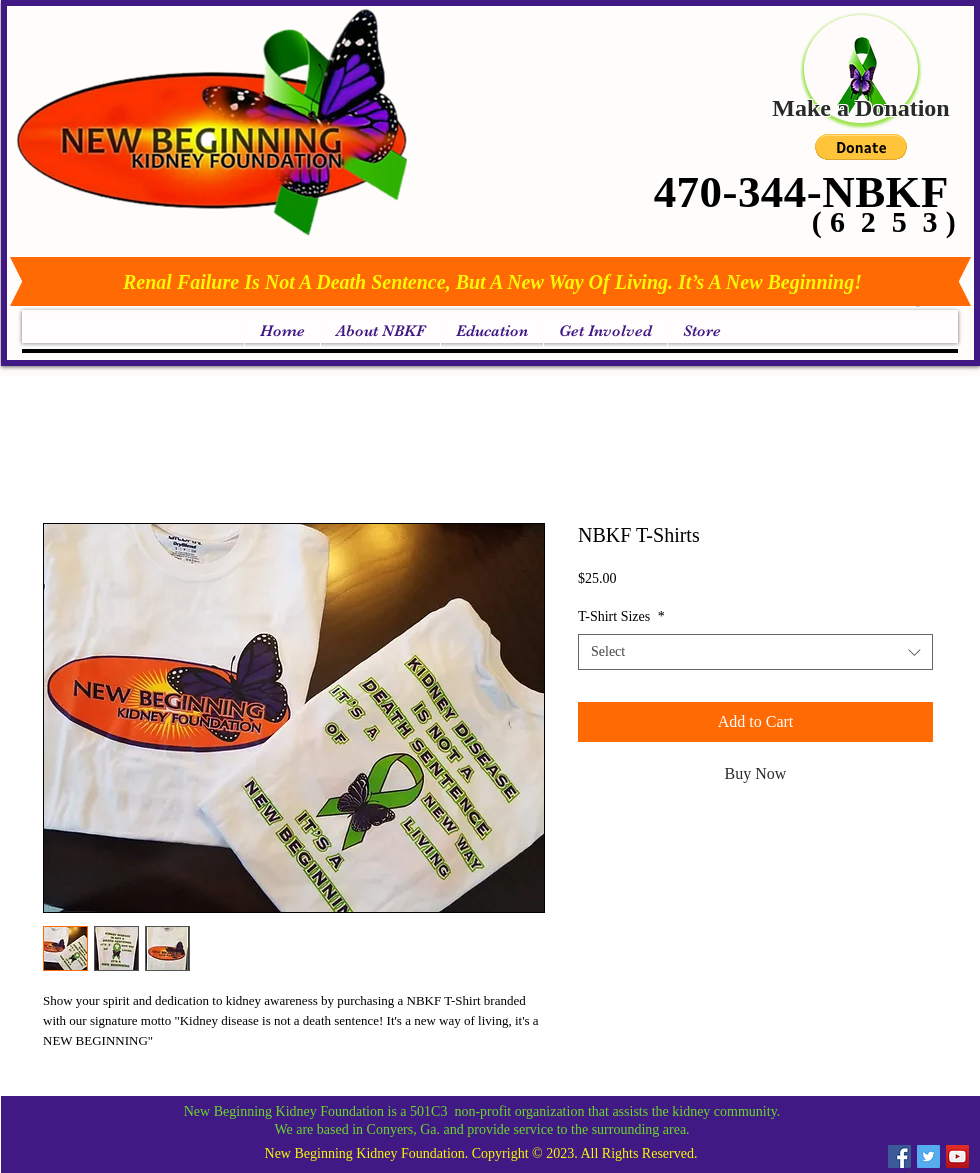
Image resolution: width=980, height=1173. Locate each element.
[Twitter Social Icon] (928, 1156)
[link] (919, 306)
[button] (861, 147)
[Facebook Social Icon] (899, 1156)
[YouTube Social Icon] (957, 1156)
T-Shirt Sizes (621, 616)
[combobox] (755, 652)
